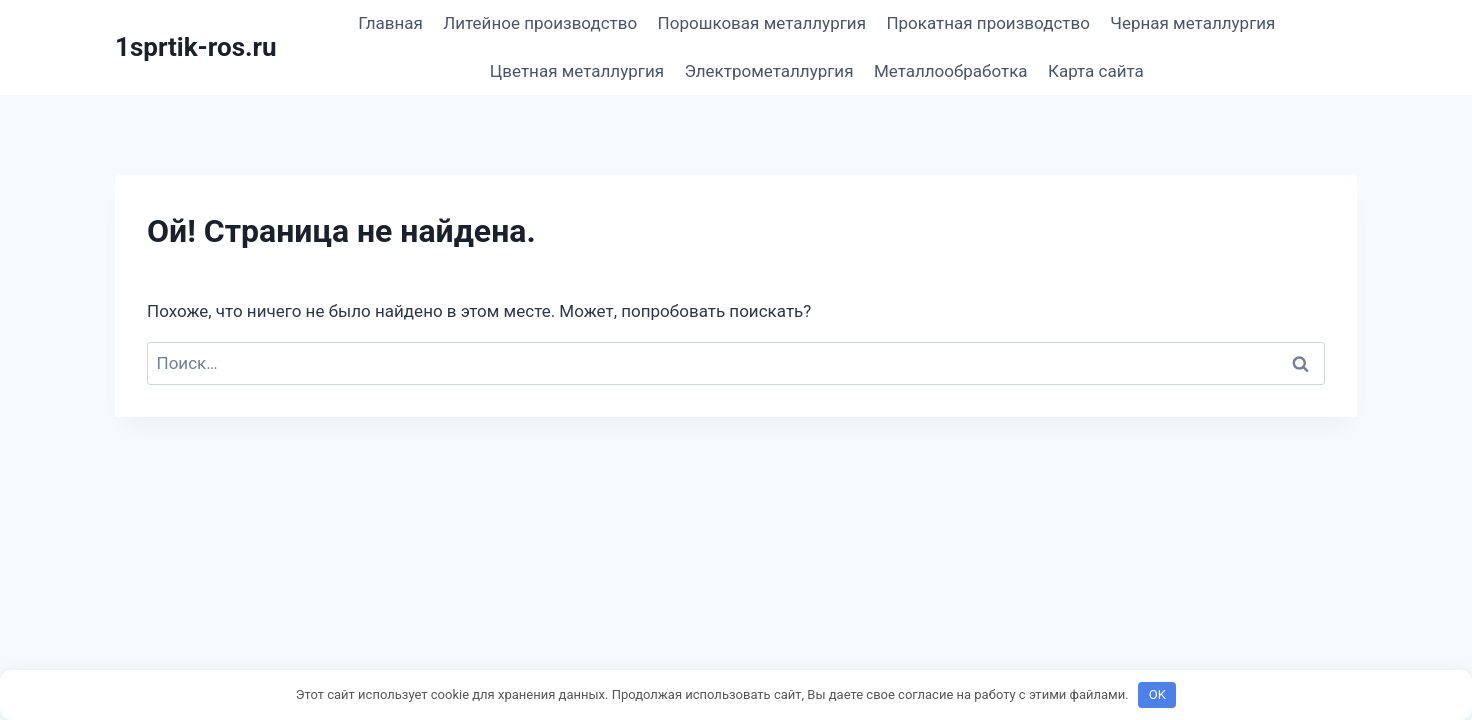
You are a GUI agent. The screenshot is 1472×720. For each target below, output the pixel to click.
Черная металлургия (1192, 23)
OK (1157, 694)
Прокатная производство (988, 23)
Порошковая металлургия (762, 23)
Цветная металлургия (577, 71)
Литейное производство (540, 23)
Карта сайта (1096, 71)
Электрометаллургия (768, 71)
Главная (390, 23)
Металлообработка (951, 71)
